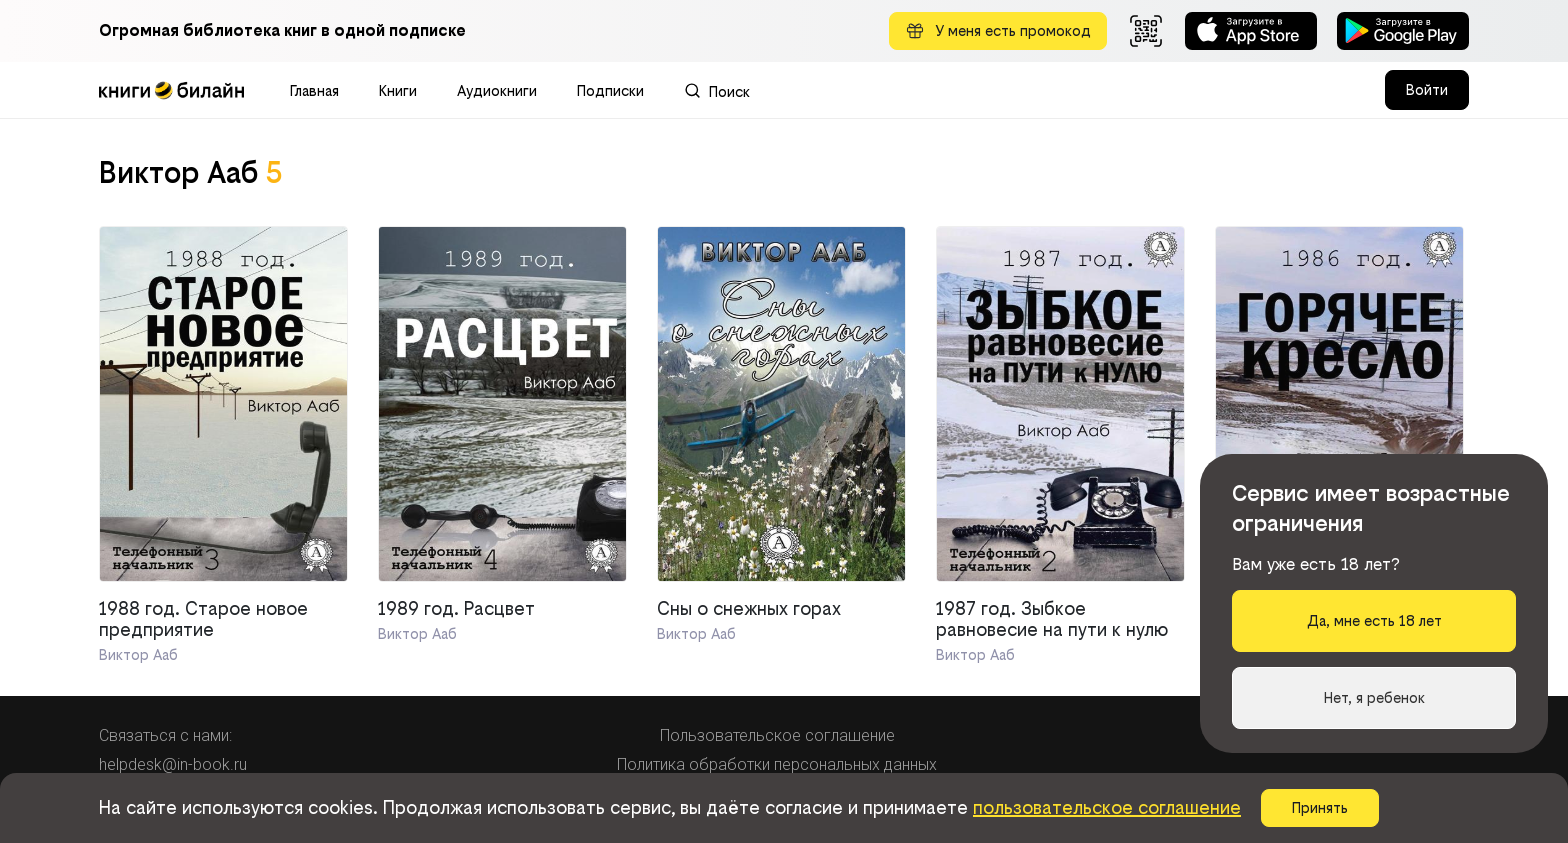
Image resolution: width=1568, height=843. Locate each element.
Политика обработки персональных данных (777, 764)
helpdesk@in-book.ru (173, 764)
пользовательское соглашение (1107, 807)
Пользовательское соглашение (777, 735)
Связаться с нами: (165, 735)
